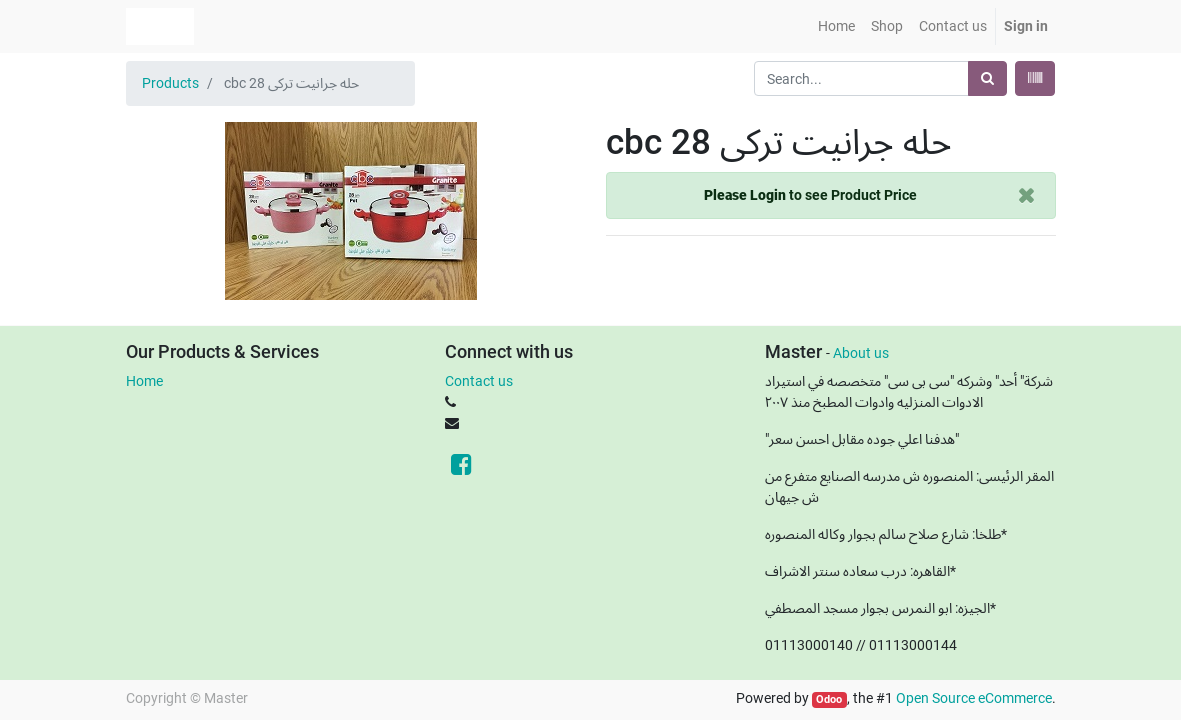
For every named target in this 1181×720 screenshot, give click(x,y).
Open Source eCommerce (974, 698)
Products (170, 83)
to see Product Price (810, 195)
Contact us (479, 381)
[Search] (987, 78)
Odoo (829, 699)
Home (144, 381)
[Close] (1026, 195)
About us (861, 353)
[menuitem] (836, 26)
